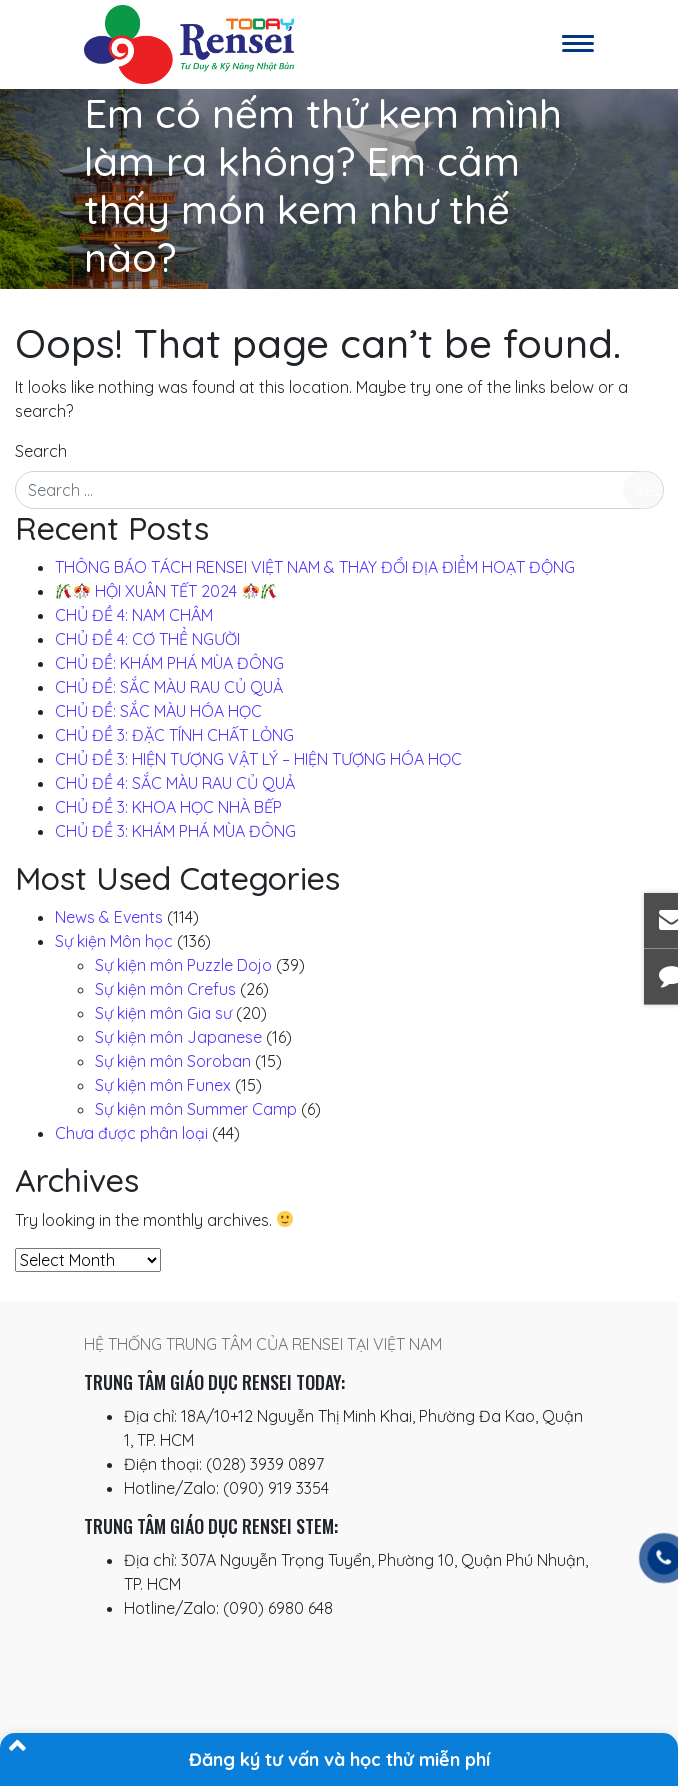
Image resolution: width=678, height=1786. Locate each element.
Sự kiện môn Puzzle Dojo (183, 965)
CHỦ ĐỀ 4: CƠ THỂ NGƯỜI (147, 639)
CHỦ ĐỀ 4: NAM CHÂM (134, 615)
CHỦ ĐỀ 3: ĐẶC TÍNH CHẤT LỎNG (174, 735)
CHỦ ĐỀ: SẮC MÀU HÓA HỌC (158, 711)
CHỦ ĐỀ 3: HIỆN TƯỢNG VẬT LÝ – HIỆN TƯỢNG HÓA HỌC (258, 759)
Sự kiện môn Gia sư (163, 1013)
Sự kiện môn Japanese (178, 1037)
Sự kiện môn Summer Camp (196, 1109)
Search (41, 451)
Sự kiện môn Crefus (165, 989)
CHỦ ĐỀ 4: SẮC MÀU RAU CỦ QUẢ (175, 783)
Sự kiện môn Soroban (173, 1061)
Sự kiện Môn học (114, 941)
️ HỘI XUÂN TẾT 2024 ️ (166, 591)
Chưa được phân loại (131, 1133)
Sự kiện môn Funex (163, 1085)
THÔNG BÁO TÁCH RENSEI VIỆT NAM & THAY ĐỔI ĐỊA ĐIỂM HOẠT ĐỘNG (315, 567)
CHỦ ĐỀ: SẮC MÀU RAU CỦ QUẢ (169, 687)
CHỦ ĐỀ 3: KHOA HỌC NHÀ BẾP (168, 807)
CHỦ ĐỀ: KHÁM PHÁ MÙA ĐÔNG (169, 663)
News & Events (109, 917)
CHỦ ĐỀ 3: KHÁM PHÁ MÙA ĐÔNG (175, 831)
